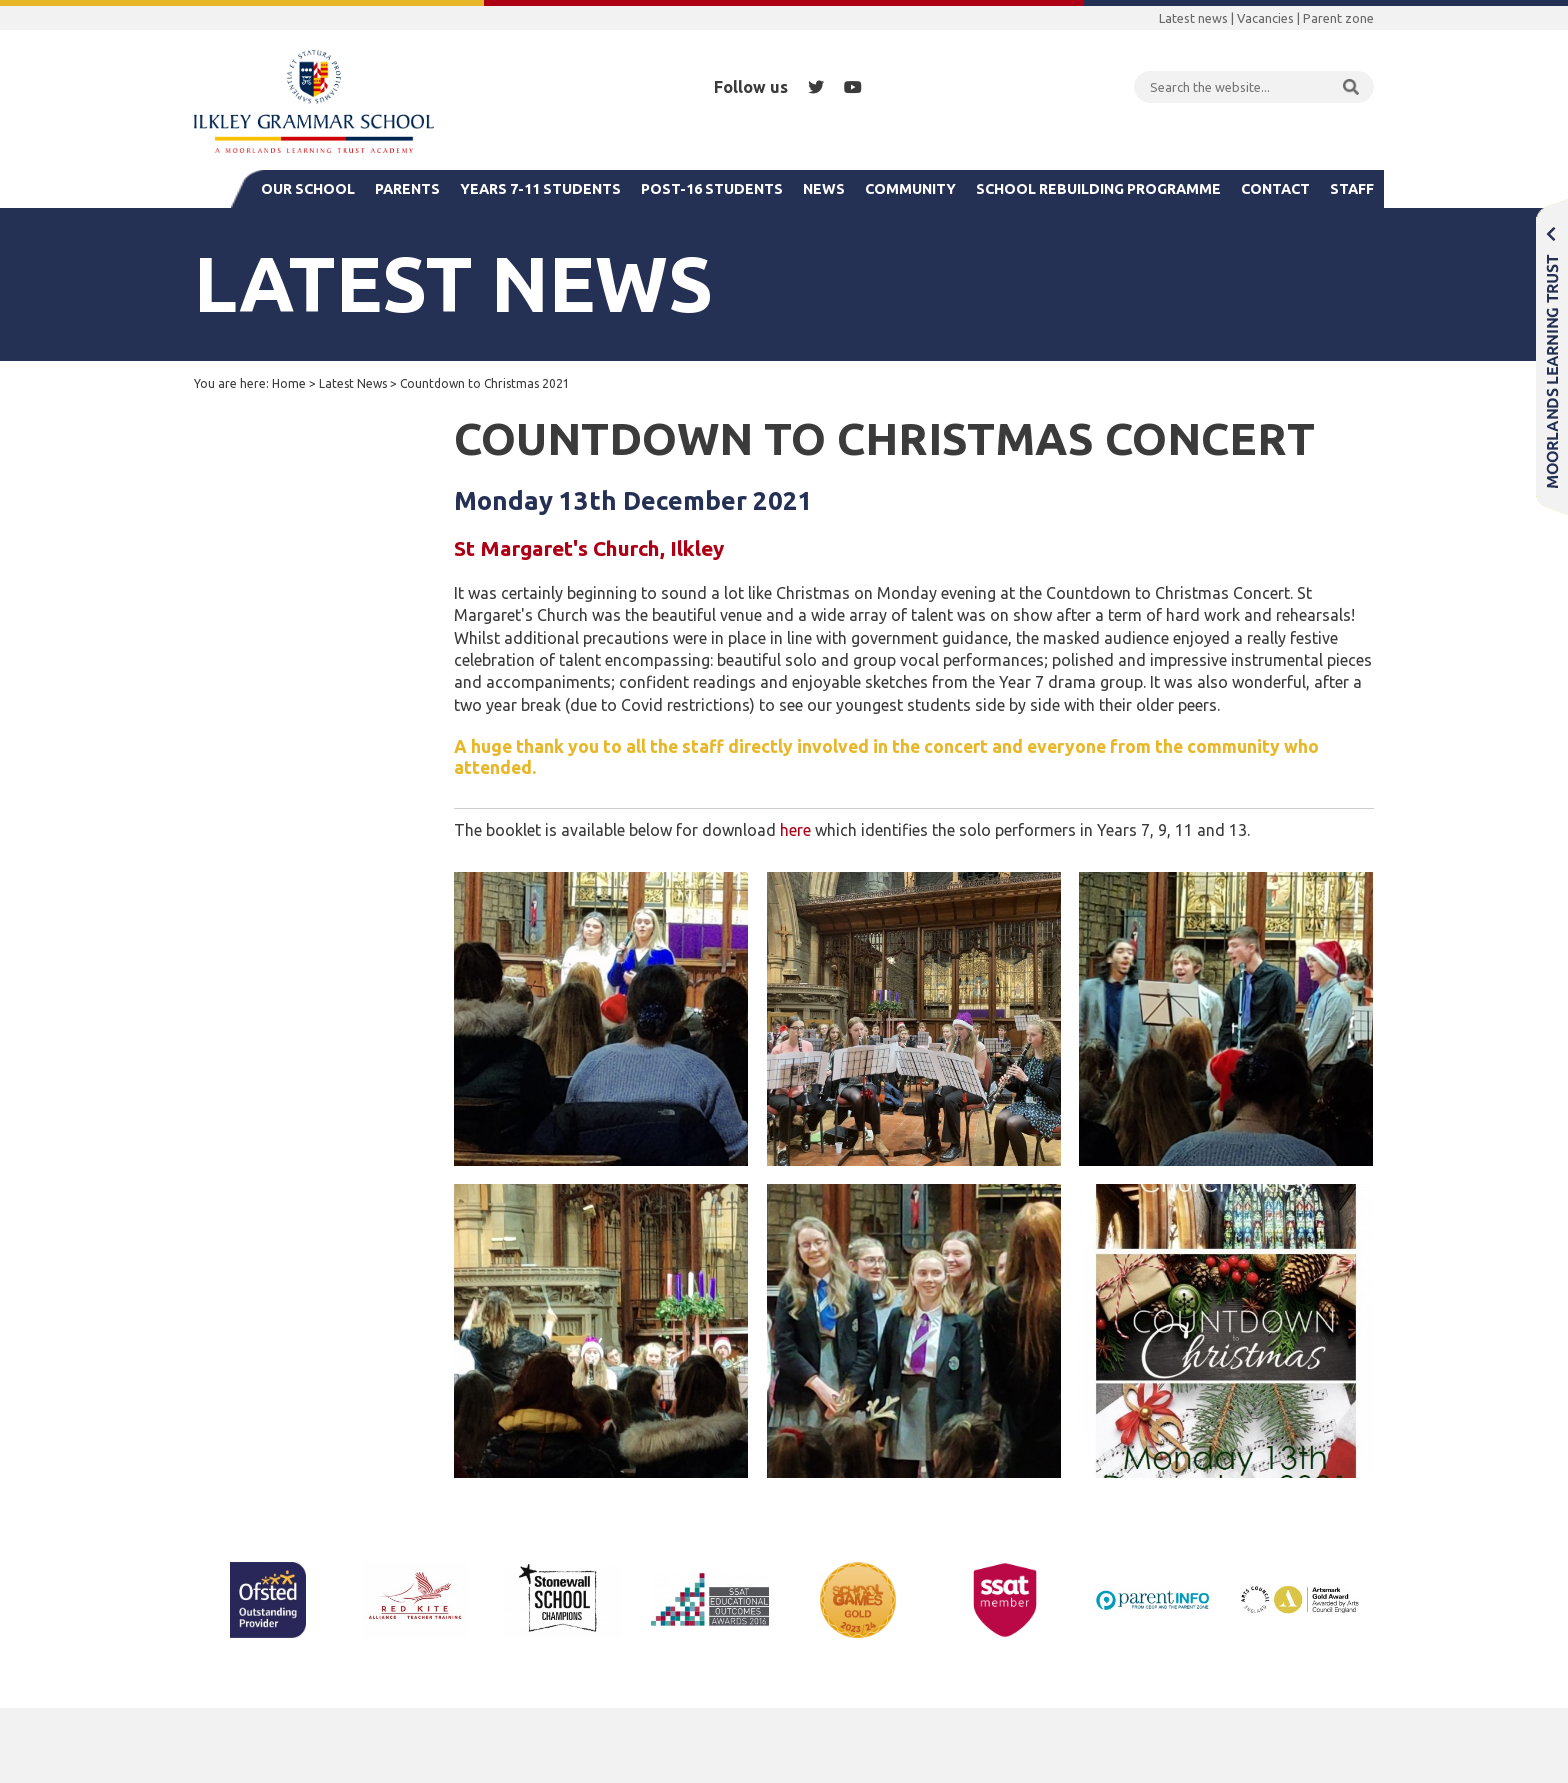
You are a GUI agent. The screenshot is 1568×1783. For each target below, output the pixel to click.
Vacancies (1265, 18)
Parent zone (1338, 18)
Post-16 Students (712, 189)
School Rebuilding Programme (1098, 189)
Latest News (353, 383)
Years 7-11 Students (540, 189)
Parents (407, 189)
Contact (1275, 189)
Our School (308, 189)
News (824, 189)
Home (289, 383)
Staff (1352, 189)
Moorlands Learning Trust (1552, 356)
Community (910, 189)
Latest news (1193, 18)
